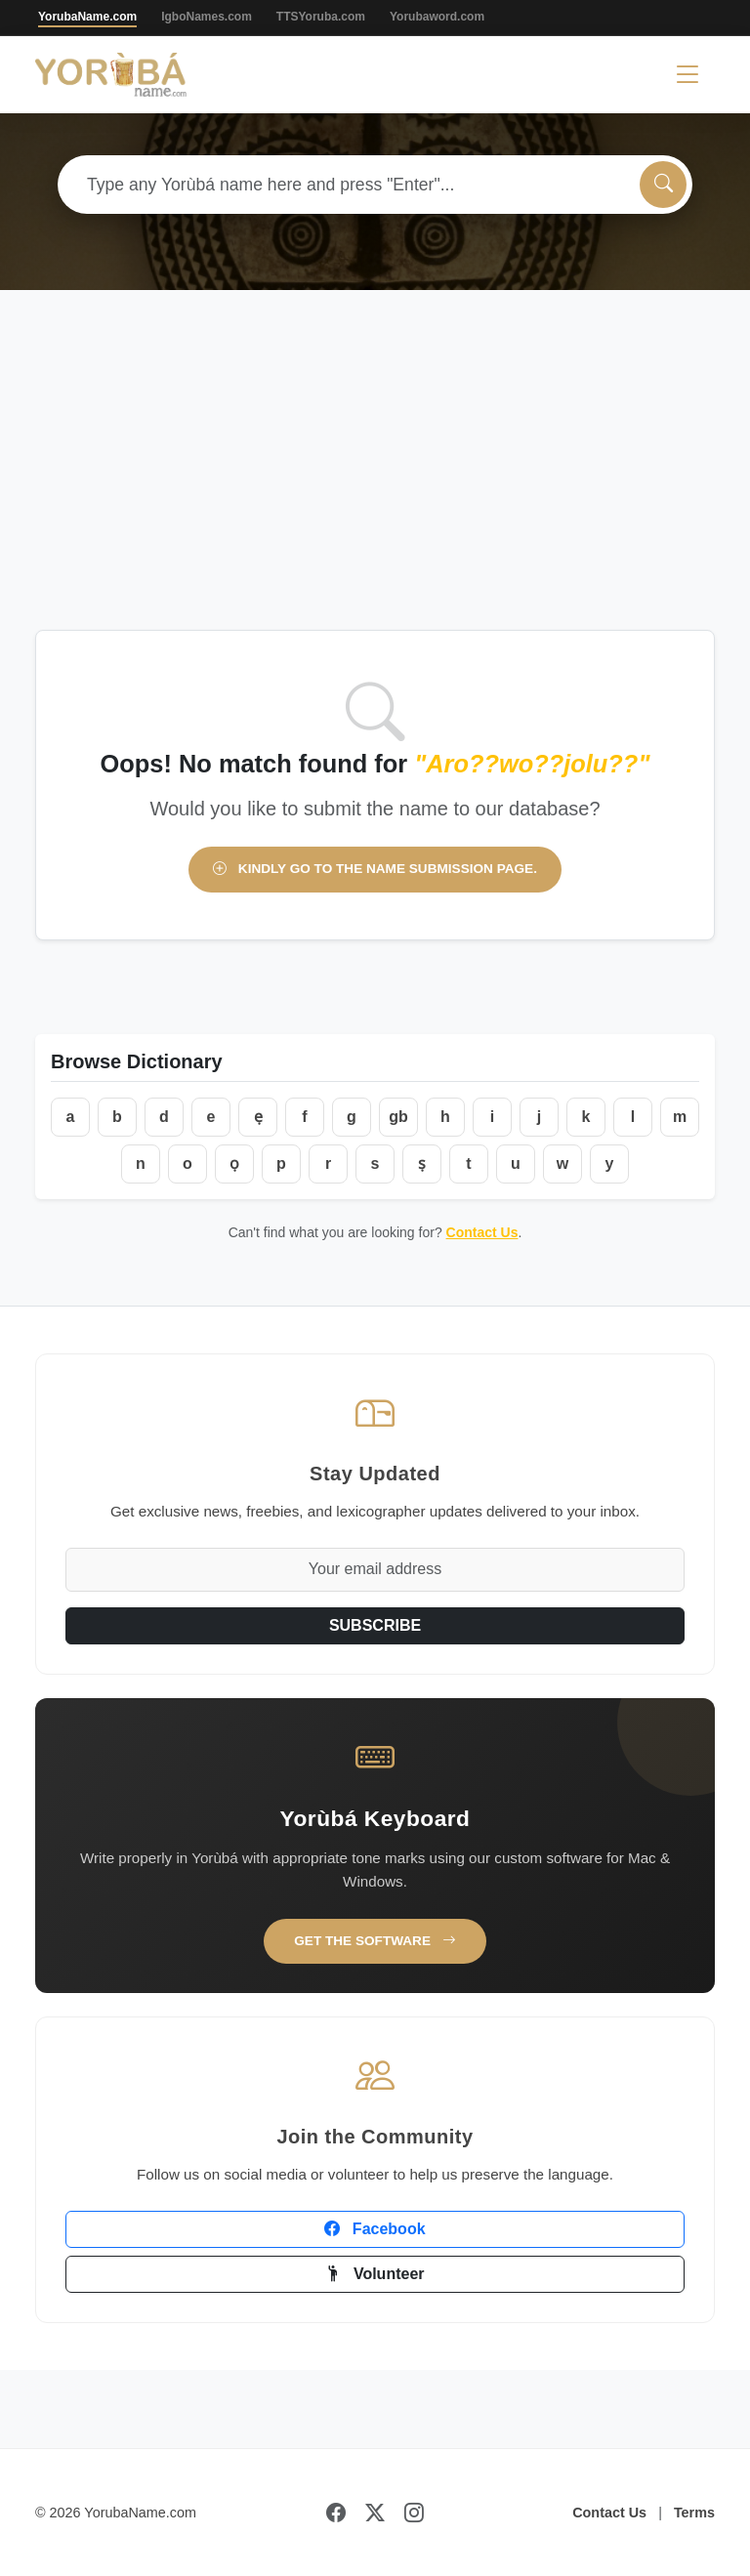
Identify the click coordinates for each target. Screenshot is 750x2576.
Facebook (374, 2229)
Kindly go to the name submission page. (375, 868)
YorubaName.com (87, 16)
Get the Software (375, 1940)
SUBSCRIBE (375, 1625)
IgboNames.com (206, 16)
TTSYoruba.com (320, 16)
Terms (694, 2512)
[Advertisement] (375, 483)
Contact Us (482, 1232)
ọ (234, 1163)
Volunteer (374, 2273)
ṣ (422, 1163)
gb (398, 1116)
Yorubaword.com (437, 16)
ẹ (258, 1116)
